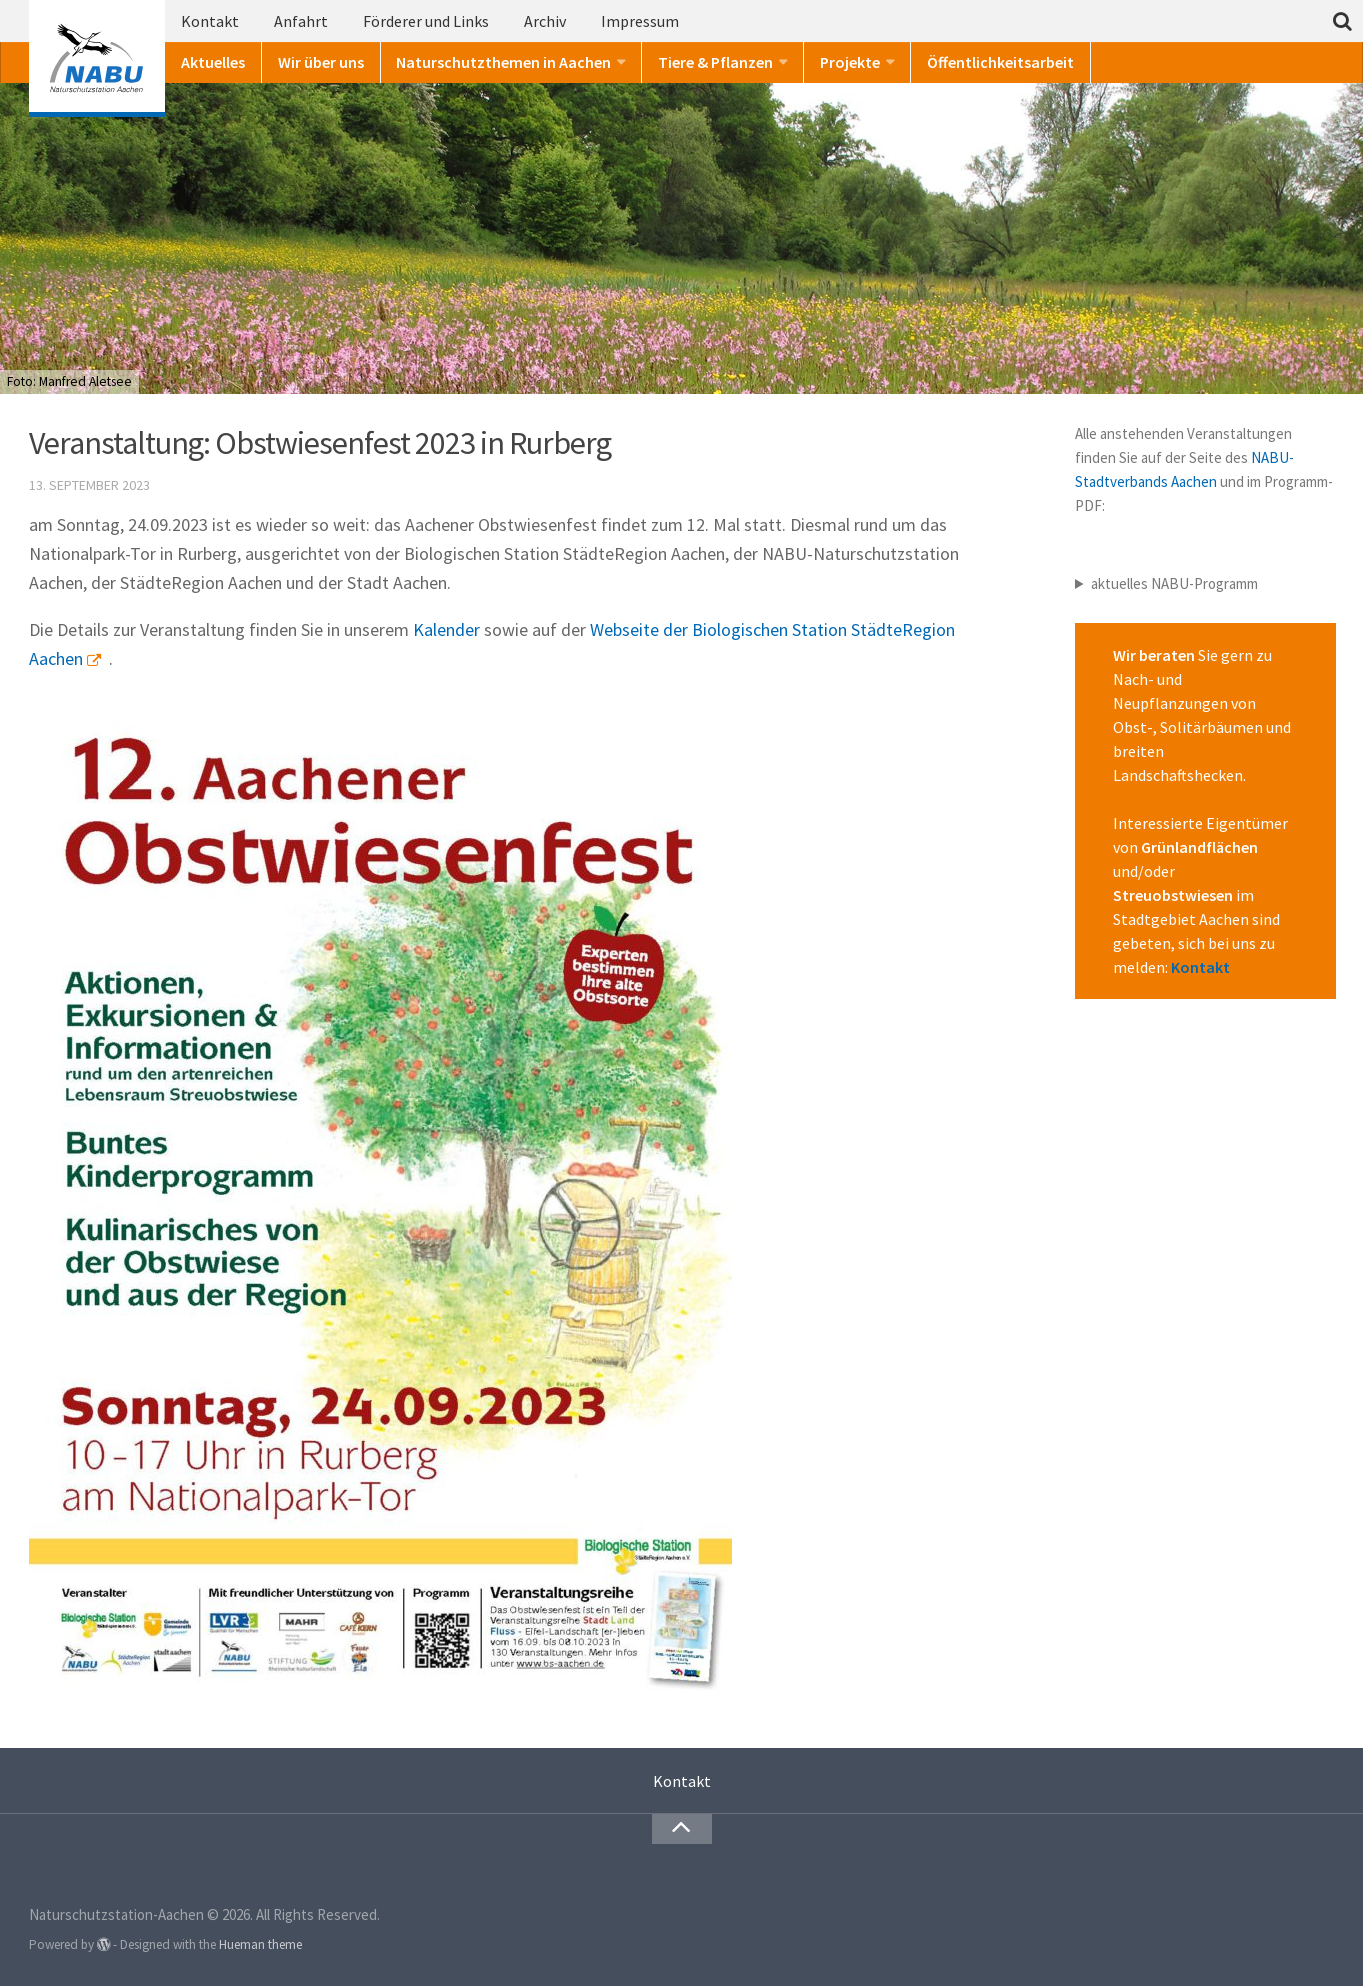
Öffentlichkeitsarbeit (1000, 62)
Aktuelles (213, 62)
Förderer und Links (426, 21)
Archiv (545, 21)
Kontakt (210, 21)
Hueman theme (260, 1944)
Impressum (640, 21)
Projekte (850, 62)
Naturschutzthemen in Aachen (503, 62)
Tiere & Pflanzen (715, 62)
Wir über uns (321, 62)
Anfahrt (301, 21)
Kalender (446, 629)
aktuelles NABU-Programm (1174, 583)
